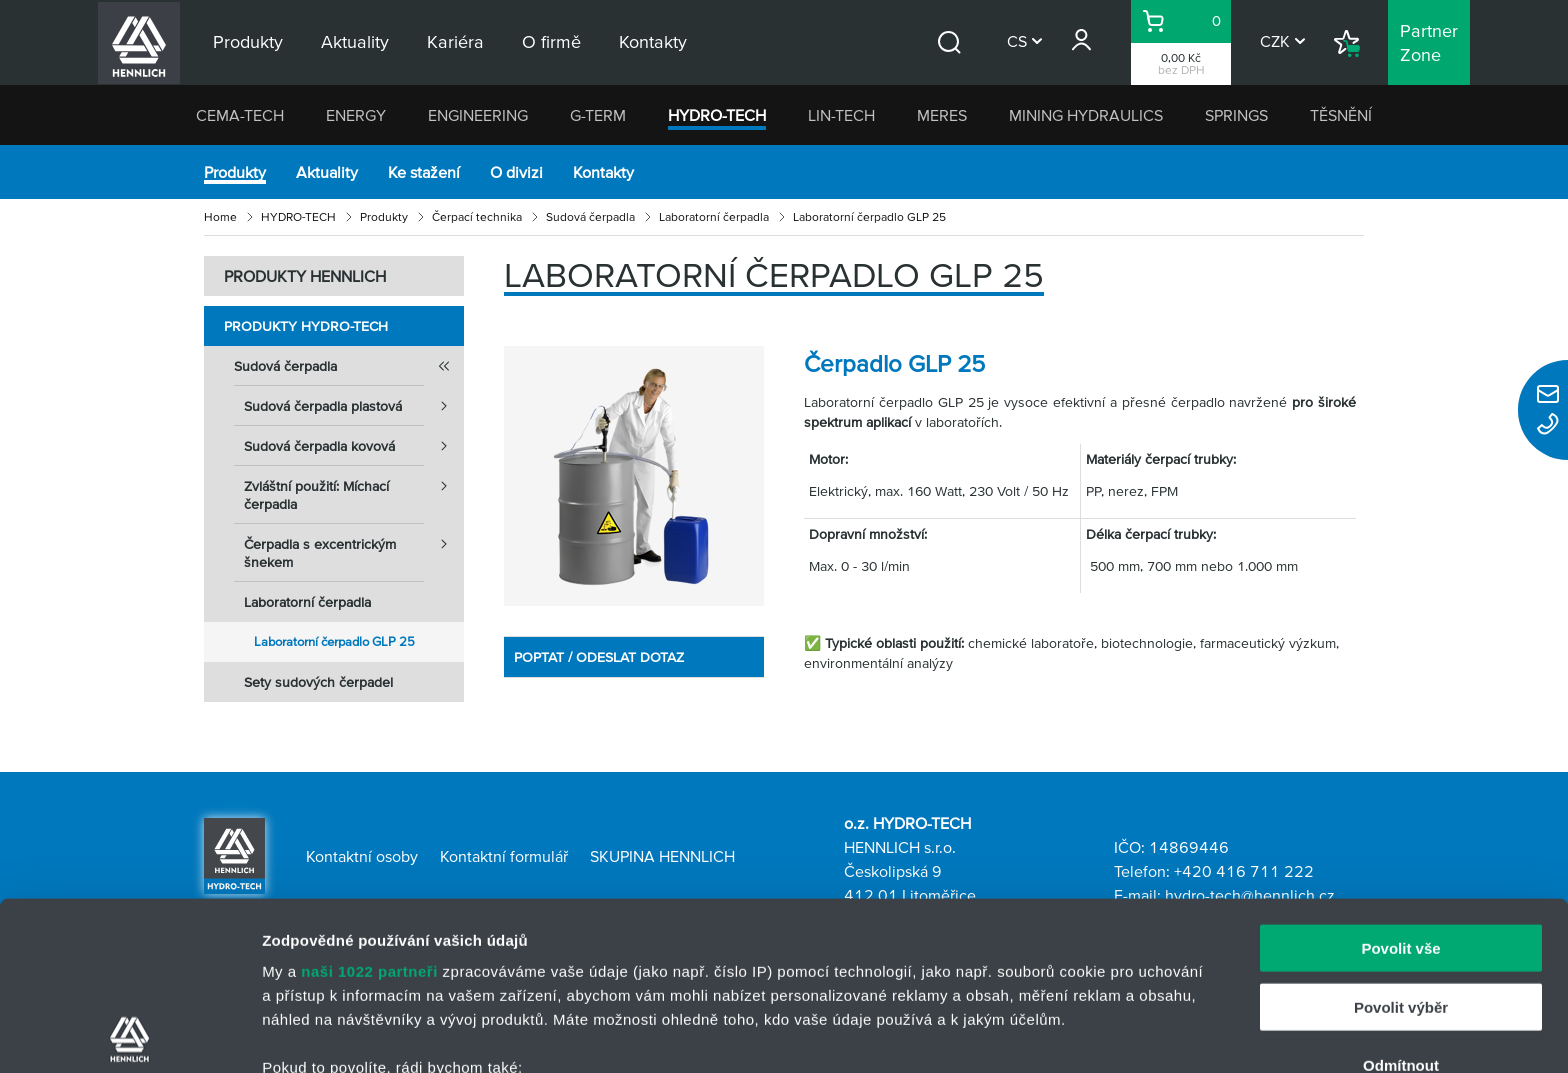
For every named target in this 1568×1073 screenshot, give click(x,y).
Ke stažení (424, 172)
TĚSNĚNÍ (1341, 115)
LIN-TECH (841, 115)
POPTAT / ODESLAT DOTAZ (599, 657)
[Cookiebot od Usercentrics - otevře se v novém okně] (129, 1034)
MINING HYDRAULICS (1086, 115)
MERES (942, 115)
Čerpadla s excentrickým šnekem (354, 547)
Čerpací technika (477, 216)
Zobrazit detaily (1057, 1033)
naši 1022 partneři (369, 803)
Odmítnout (1401, 897)
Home (220, 216)
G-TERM (598, 115)
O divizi (516, 172)
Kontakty (603, 172)
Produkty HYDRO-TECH (306, 326)
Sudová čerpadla (590, 216)
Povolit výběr (1401, 838)
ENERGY (356, 115)
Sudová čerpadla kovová (354, 446)
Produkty (235, 172)
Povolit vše (1400, 780)
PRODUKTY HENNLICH (305, 276)
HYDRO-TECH (717, 115)
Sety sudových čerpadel (318, 682)
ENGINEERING (478, 115)
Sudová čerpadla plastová (354, 406)
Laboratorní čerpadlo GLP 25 (334, 641)
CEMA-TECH (240, 115)
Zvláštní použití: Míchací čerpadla (354, 489)
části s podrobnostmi (939, 978)
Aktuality (327, 172)
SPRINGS (1236, 115)
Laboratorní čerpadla (714, 216)
